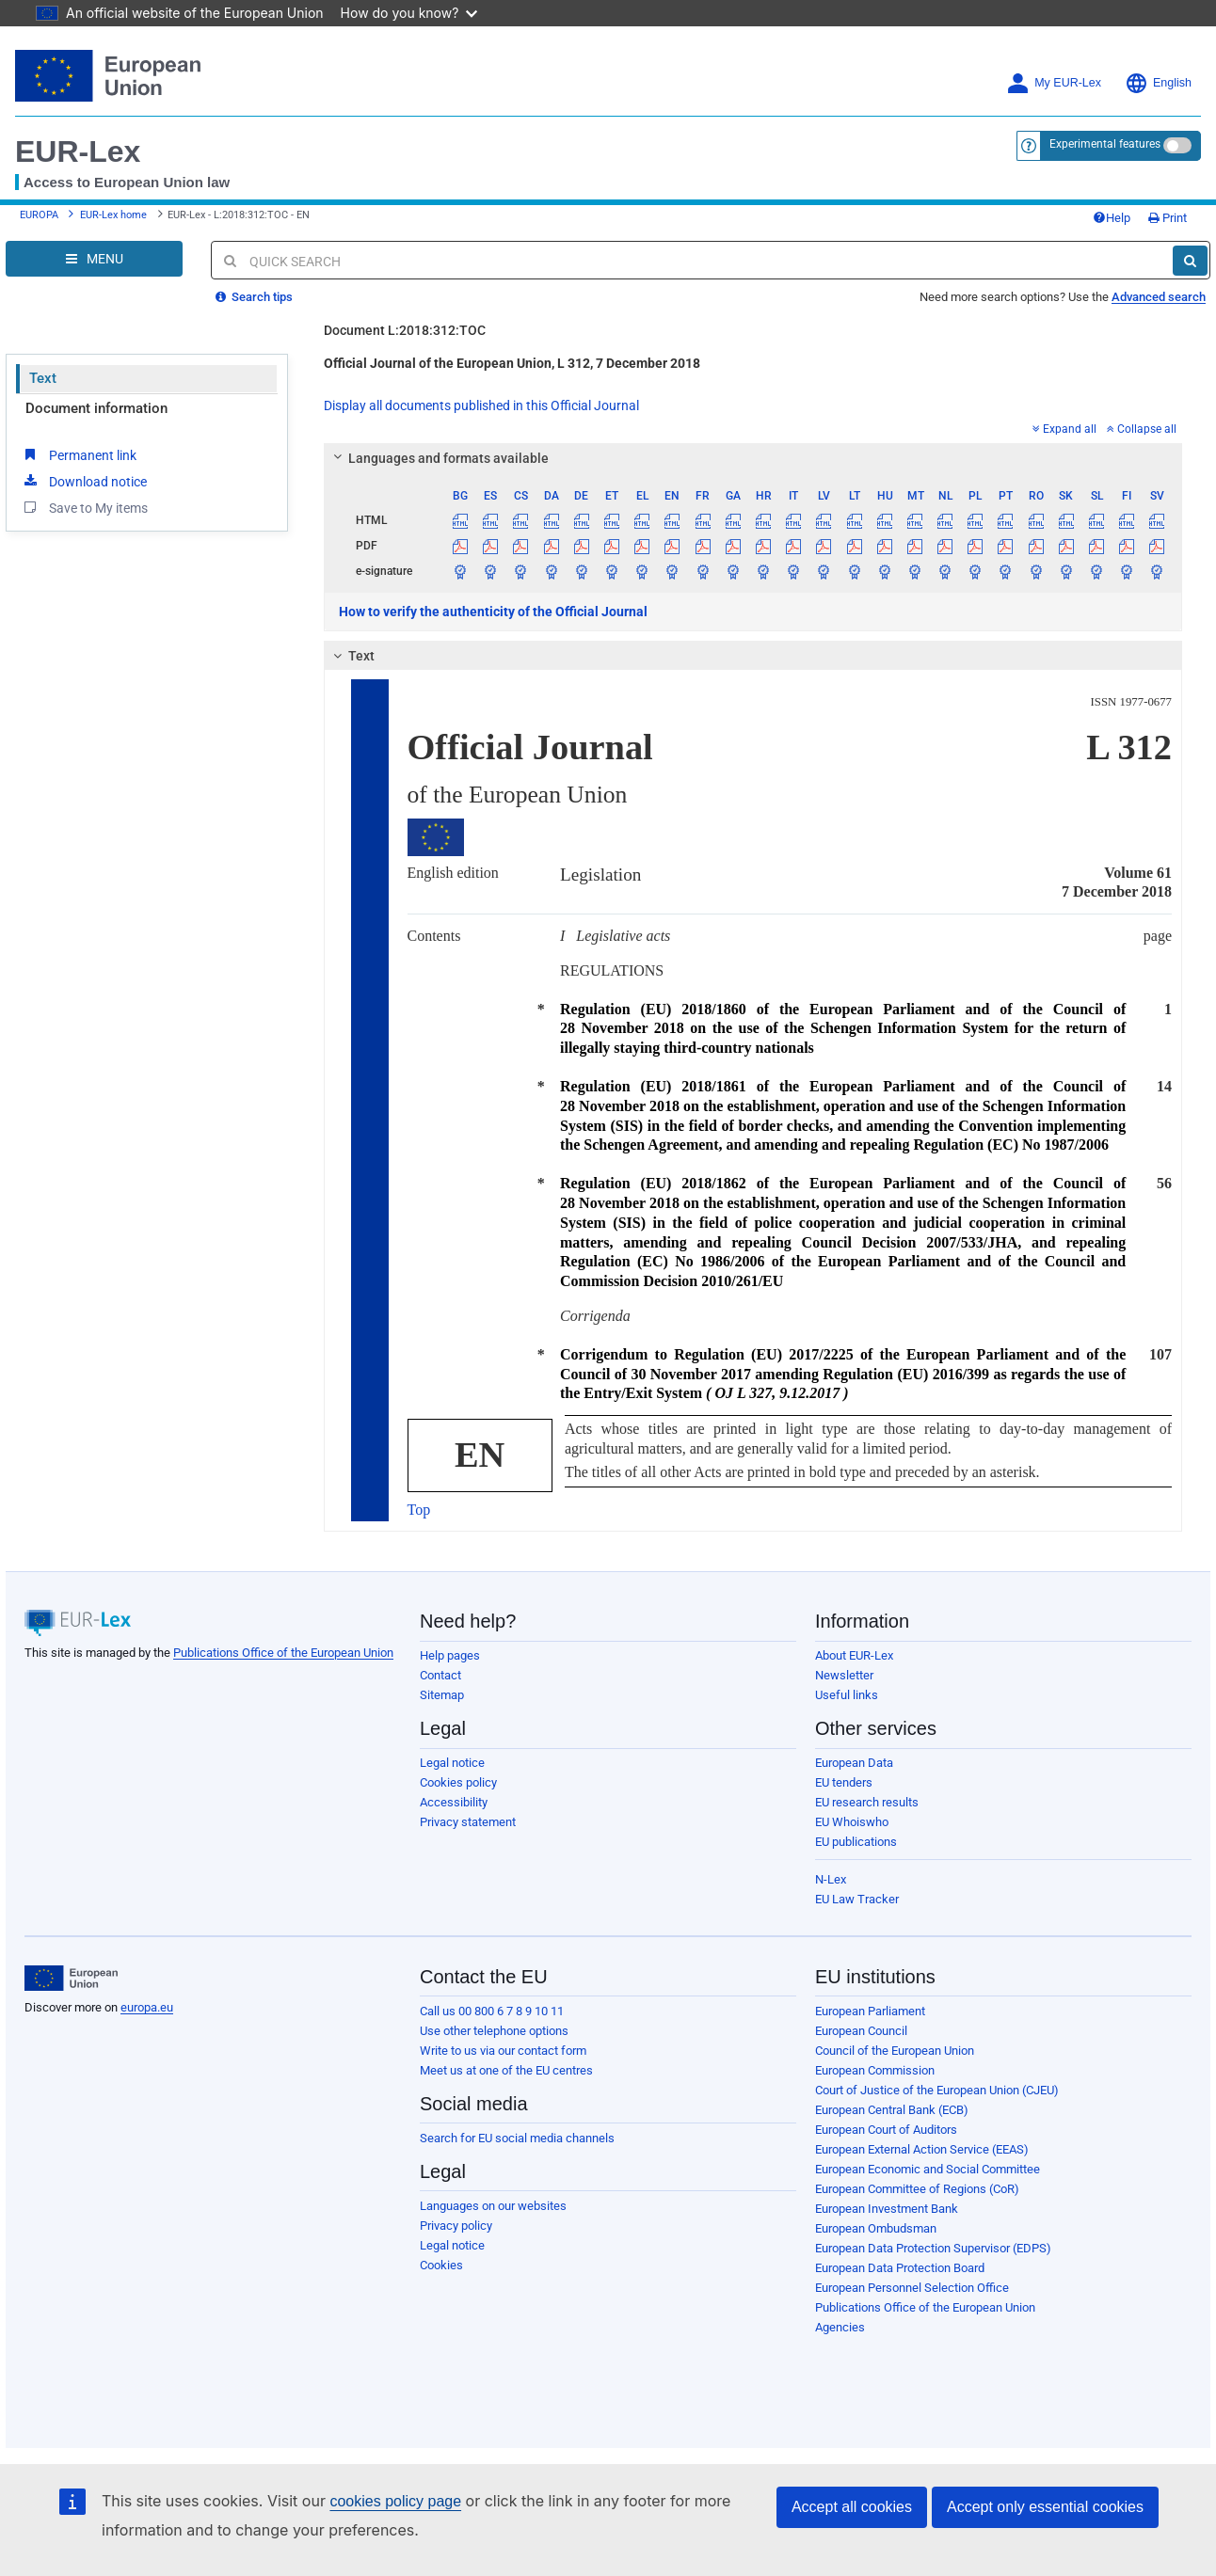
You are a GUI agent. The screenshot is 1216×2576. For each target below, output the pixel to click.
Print (1167, 218)
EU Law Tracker (857, 1899)
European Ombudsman (875, 2228)
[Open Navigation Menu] (94, 259)
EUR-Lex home (113, 215)
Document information (96, 408)
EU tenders (843, 1782)
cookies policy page (395, 2501)
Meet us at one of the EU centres (506, 2070)
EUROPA (39, 215)
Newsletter (844, 1675)
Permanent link (78, 454)
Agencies (840, 2327)
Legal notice (452, 1763)
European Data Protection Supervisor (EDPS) (933, 2248)
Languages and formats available (438, 458)
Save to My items (84, 507)
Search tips (254, 297)
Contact (440, 1675)
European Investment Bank (886, 2209)
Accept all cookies (852, 2507)
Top (419, 1510)
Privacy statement (468, 1822)
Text (42, 378)
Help (1111, 218)
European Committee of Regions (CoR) (917, 2189)
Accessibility (454, 1802)
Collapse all (1141, 429)
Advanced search (1159, 297)
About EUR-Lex (854, 1655)
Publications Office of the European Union (283, 1653)
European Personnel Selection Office (912, 2288)
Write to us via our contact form (503, 2050)
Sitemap (442, 1695)
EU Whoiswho (851, 1822)
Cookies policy (458, 1782)
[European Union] (71, 1978)
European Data (854, 1763)
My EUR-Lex (1053, 83)
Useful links (846, 1695)
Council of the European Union (894, 2050)
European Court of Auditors (886, 2130)
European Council (861, 2031)
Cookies (441, 2265)
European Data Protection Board (899, 2268)
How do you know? (409, 13)
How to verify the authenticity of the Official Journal (493, 611)
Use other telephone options (494, 2031)
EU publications (856, 1842)
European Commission (875, 2070)
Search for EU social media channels (517, 2138)
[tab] (753, 458)
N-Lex (830, 1879)
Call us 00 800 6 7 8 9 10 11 (492, 2011)
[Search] (1190, 261)
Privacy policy (456, 2225)
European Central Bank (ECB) (891, 2110)
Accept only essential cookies (1045, 2507)
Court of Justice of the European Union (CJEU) (937, 2090)
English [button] (1158, 83)
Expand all (1064, 429)
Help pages (450, 1655)
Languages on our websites (493, 2206)
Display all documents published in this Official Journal (481, 405)
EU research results (867, 1802)
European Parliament (870, 2011)
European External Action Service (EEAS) (922, 2149)
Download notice (84, 480)
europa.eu (146, 2007)
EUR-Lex (77, 151)
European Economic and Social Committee (927, 2169)
